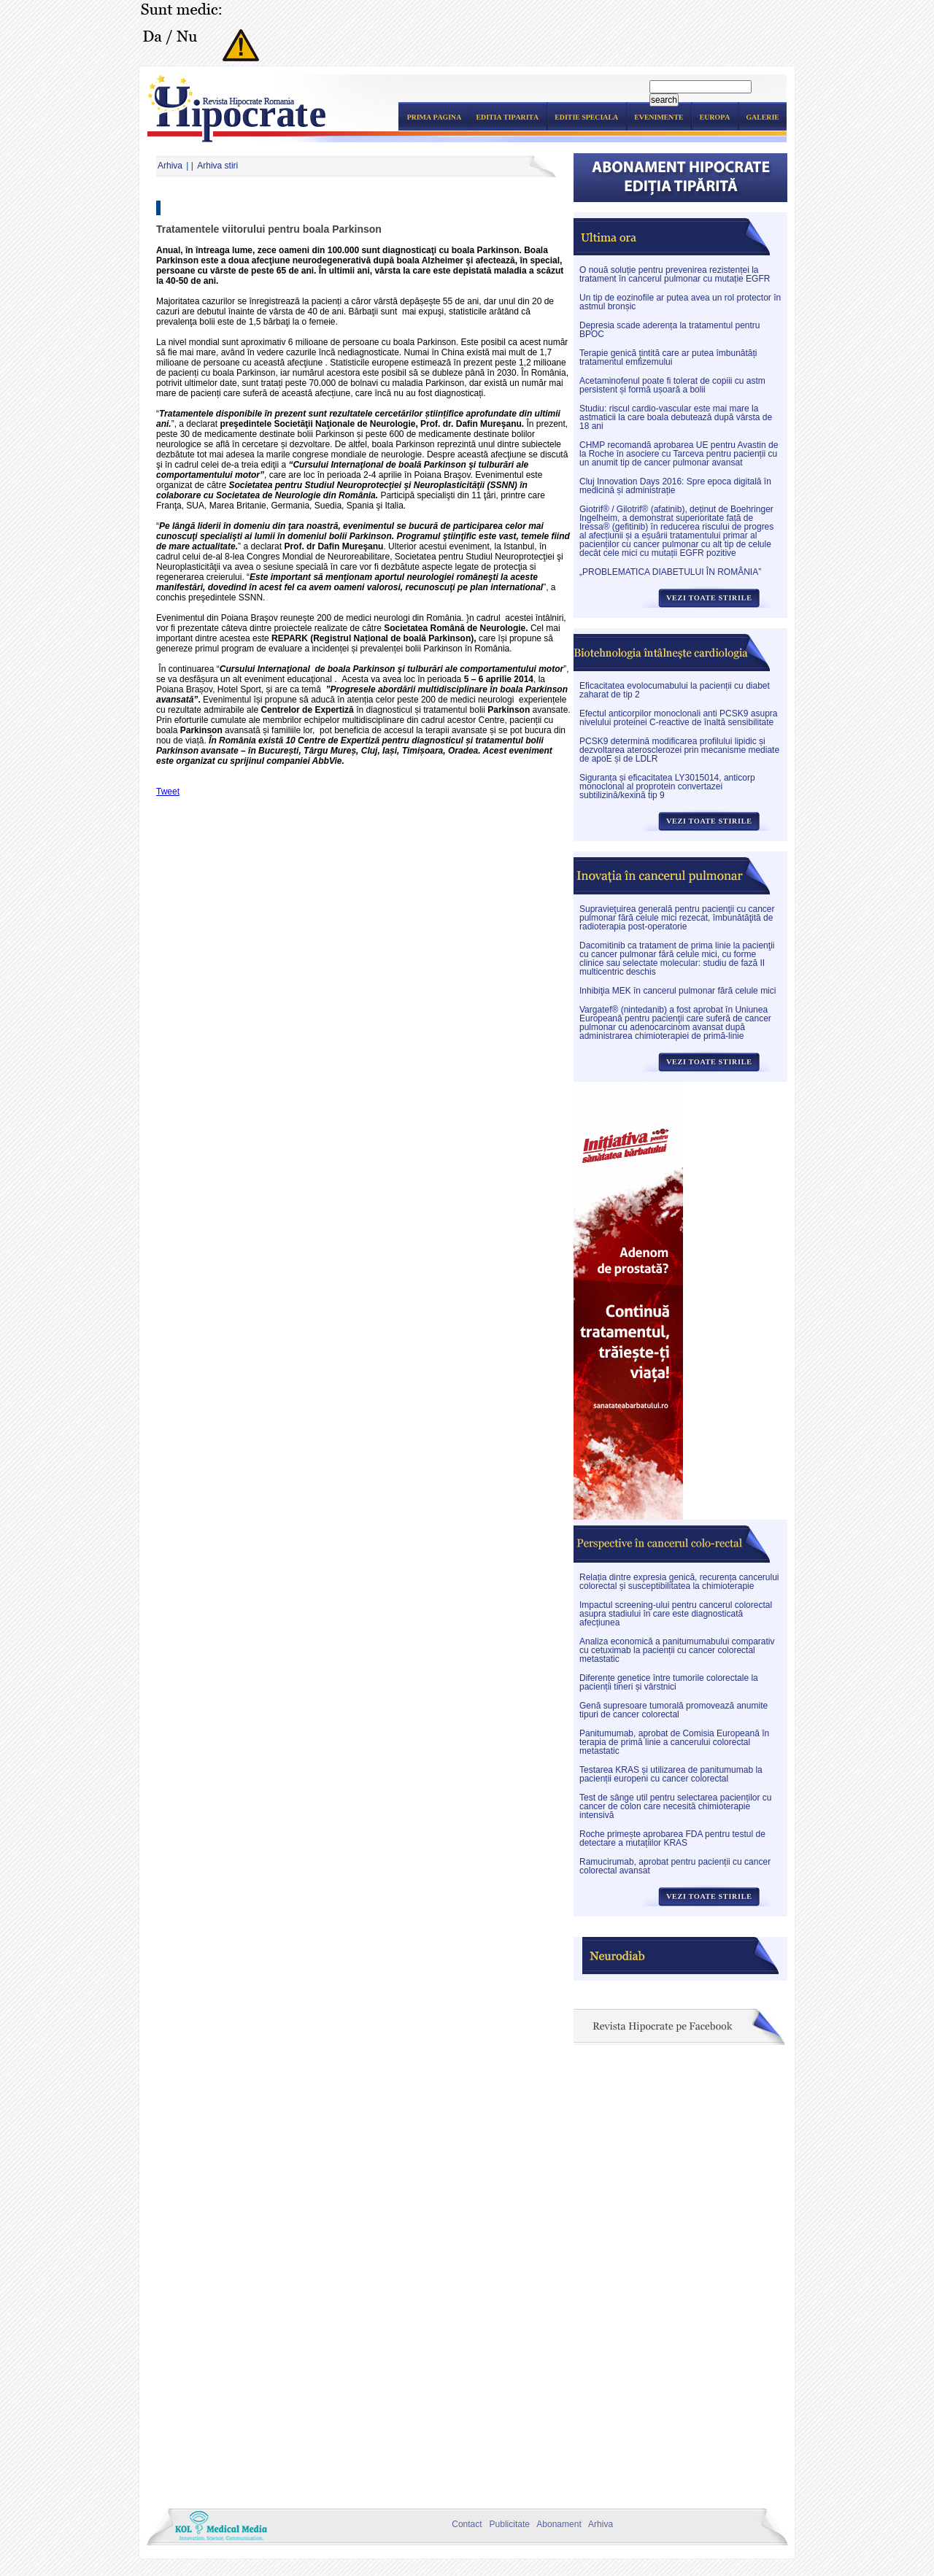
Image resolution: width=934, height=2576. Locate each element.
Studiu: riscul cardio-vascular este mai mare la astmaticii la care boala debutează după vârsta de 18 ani (675, 417)
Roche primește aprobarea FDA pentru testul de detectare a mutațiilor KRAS (672, 1838)
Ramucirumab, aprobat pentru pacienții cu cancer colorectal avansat (675, 1866)
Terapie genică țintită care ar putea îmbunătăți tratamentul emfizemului (668, 357)
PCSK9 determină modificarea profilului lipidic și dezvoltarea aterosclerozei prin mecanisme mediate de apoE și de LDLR (679, 750)
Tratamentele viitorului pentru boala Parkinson (269, 229)
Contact (464, 2524)
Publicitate (507, 2524)
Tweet (168, 791)
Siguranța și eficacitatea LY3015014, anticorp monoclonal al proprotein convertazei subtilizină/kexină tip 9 (667, 786)
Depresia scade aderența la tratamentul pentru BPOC (669, 329)
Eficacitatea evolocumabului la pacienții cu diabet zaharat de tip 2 (674, 690)
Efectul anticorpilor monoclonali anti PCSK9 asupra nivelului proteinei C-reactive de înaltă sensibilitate (678, 717)
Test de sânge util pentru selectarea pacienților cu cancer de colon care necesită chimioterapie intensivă (675, 1806)
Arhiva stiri (217, 165)
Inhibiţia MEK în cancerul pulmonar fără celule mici (677, 991)
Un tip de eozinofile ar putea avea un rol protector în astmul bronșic (680, 302)
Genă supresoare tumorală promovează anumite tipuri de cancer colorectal (673, 1710)
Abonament (556, 2524)
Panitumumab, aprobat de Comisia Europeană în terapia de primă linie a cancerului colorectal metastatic (674, 1742)
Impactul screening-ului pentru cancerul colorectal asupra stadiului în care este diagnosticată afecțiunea (675, 1614)
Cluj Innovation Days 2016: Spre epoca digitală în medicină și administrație (675, 485)
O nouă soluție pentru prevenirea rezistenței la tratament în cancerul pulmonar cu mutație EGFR (674, 274)
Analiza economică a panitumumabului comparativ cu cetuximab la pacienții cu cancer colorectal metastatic (676, 1650)
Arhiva (170, 165)
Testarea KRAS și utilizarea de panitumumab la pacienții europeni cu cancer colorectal (671, 1774)
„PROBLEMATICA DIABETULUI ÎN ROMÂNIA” (670, 572)
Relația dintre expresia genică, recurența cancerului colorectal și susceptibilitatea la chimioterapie (679, 1581)
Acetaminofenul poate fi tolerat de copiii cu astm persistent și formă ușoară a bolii (672, 385)
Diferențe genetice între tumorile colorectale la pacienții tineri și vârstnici (668, 1682)
